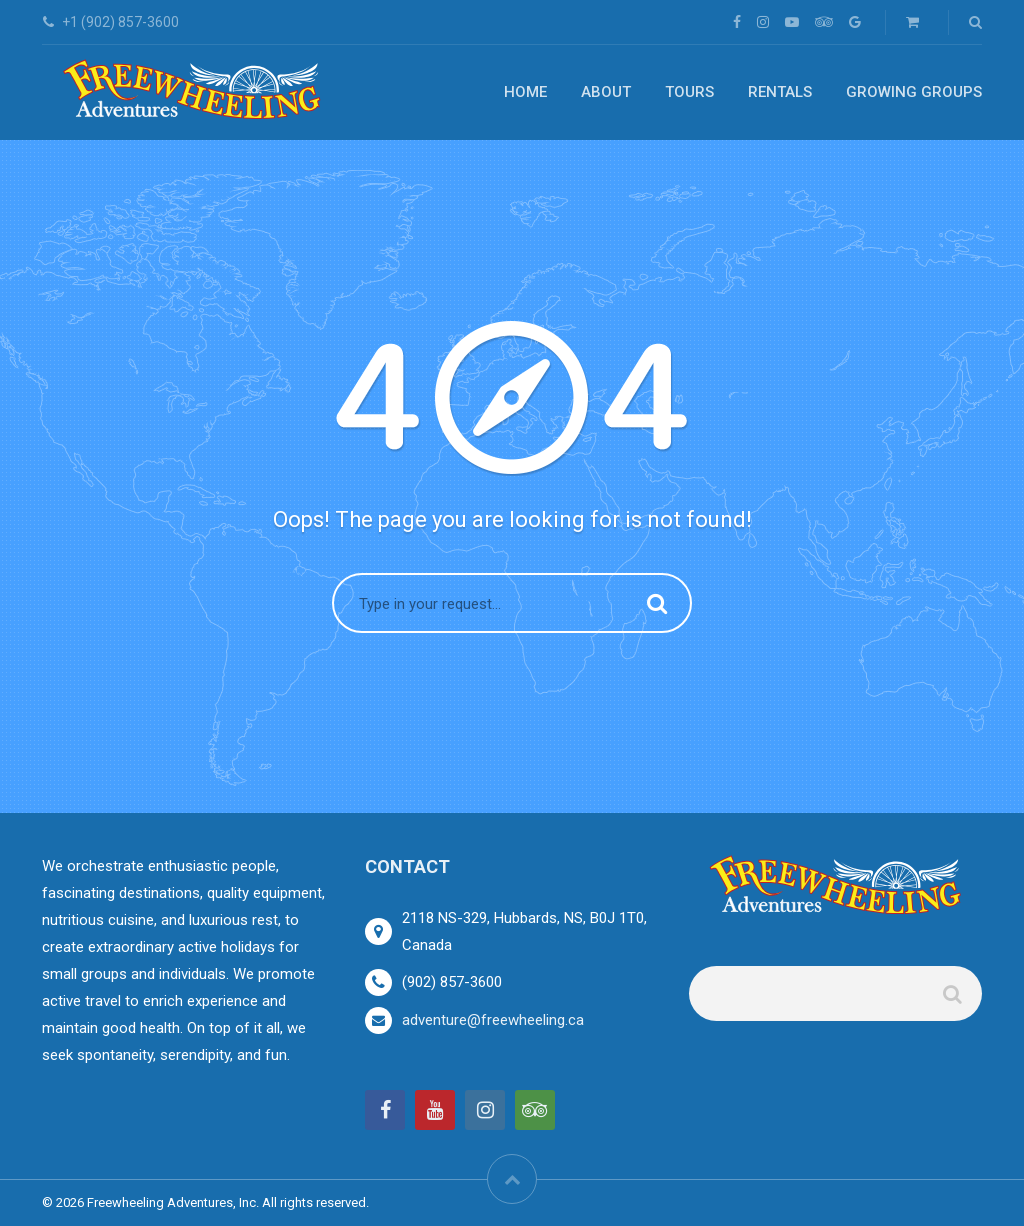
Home (525, 92)
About (606, 92)
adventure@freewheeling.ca (493, 1020)
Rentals (780, 92)
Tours (689, 92)
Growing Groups (914, 92)
